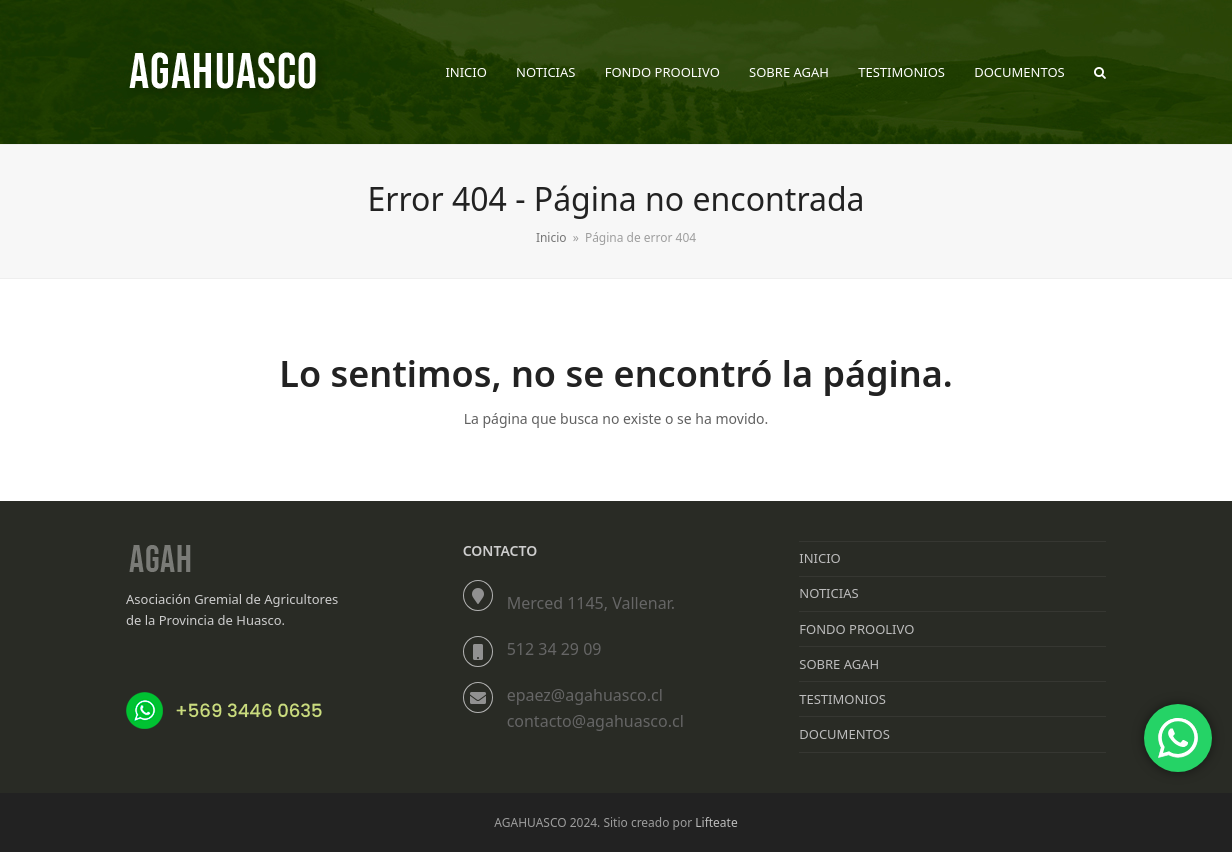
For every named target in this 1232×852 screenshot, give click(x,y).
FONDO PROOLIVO (856, 629)
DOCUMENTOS (844, 734)
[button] (1100, 72)
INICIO (819, 558)
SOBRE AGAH (839, 664)
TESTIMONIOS (842, 699)
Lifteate (716, 822)
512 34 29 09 (554, 649)
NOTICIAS (828, 593)
